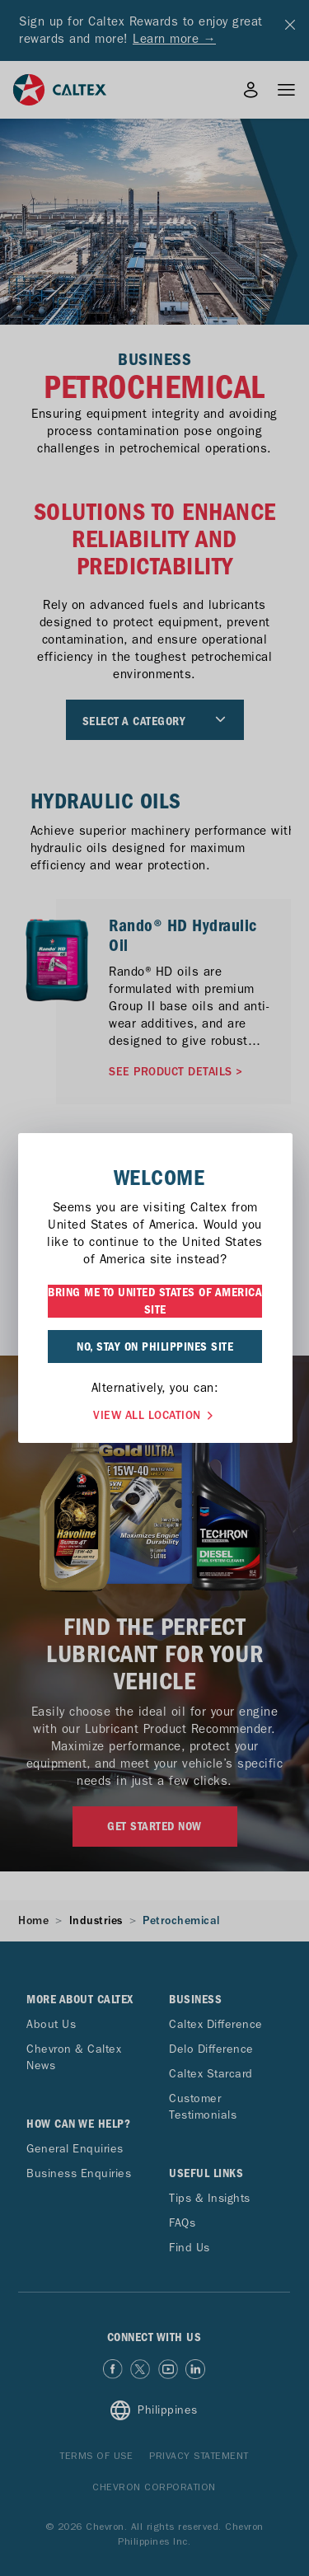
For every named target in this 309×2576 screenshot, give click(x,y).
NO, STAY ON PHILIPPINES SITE (155, 1346)
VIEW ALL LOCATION (155, 1413)
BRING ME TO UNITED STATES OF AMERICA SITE (155, 1301)
